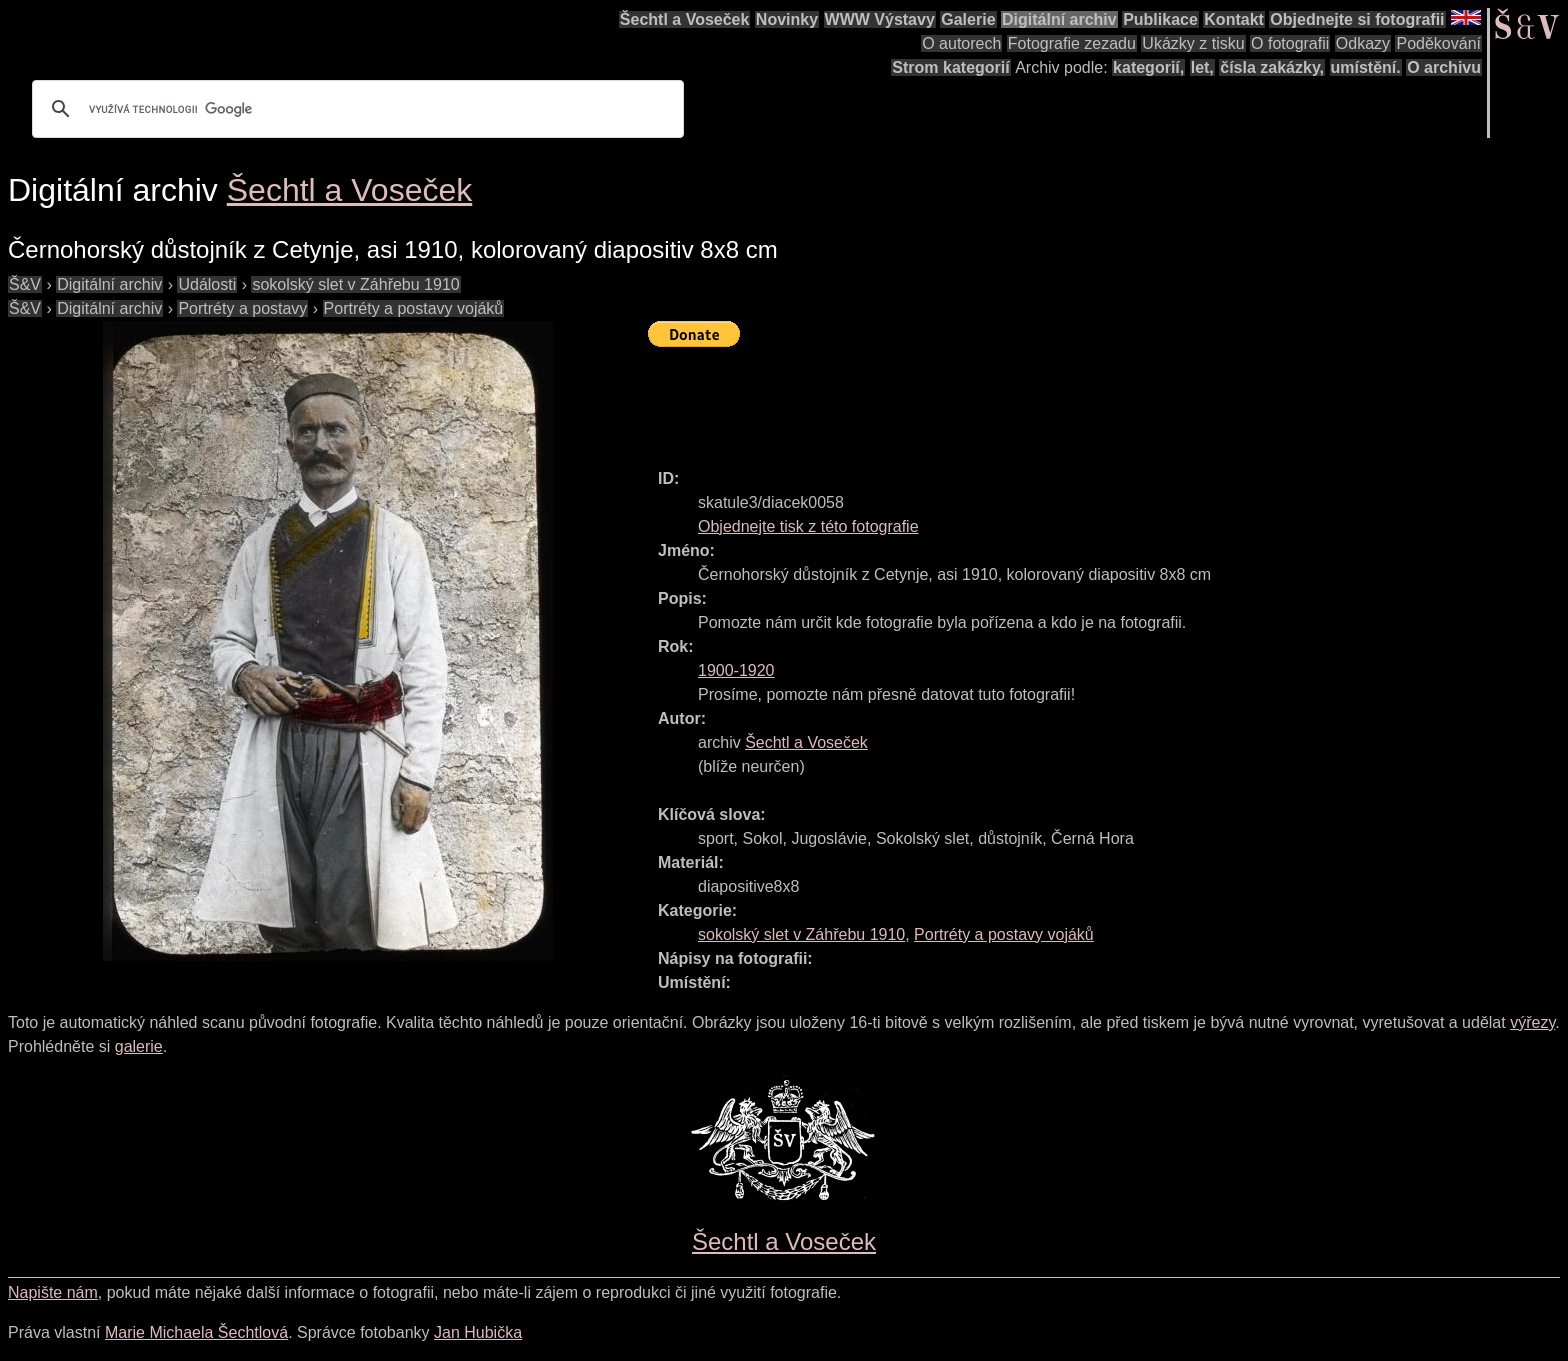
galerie (139, 1046)
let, (1202, 67)
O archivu (1444, 67)
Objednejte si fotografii (1357, 19)
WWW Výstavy (880, 19)
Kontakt (1234, 19)
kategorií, (1148, 67)
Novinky (787, 19)
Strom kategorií (950, 67)
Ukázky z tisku (1193, 43)
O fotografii (1290, 43)
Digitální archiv (1059, 19)
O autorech (961, 43)
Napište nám (53, 1292)
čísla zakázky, (1272, 67)
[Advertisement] (1012, 399)
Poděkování (1438, 43)
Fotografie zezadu (1072, 43)
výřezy (1532, 1022)
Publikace (1160, 19)
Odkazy (1363, 43)
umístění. (1366, 67)
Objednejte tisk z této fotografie (808, 526)
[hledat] (355, 109)
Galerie (968, 19)
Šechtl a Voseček (685, 19)
